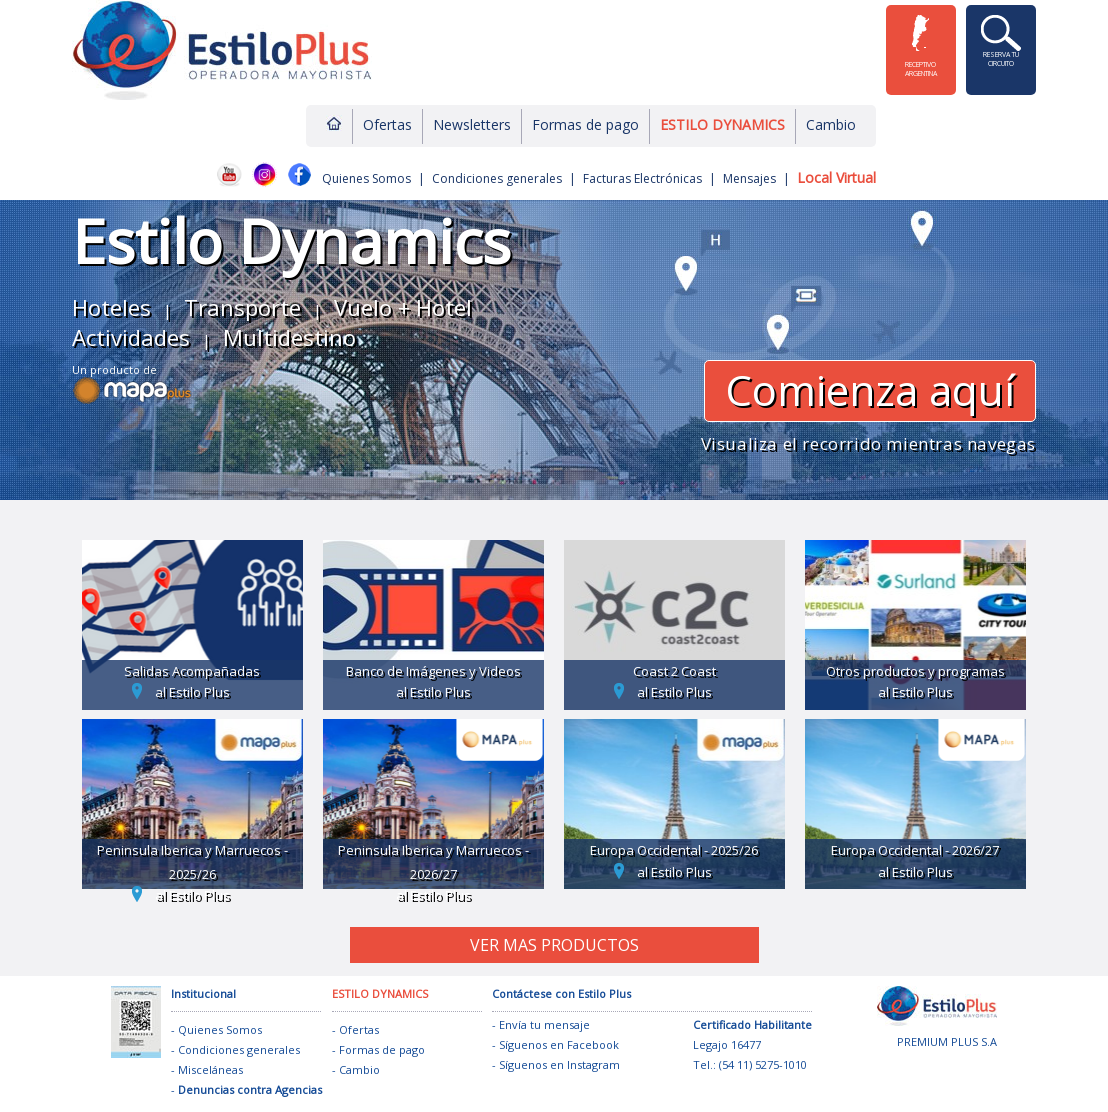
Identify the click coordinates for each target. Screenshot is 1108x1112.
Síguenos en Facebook (559, 1044)
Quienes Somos (366, 178)
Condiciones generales (497, 178)
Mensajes (749, 178)
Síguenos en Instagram (559, 1064)
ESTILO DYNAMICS (722, 124)
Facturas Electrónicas (642, 178)
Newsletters (472, 124)
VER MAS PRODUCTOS (554, 945)
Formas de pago (585, 124)
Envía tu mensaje (544, 1024)
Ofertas (387, 124)
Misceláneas (210, 1069)
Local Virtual (836, 177)
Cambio (831, 124)
